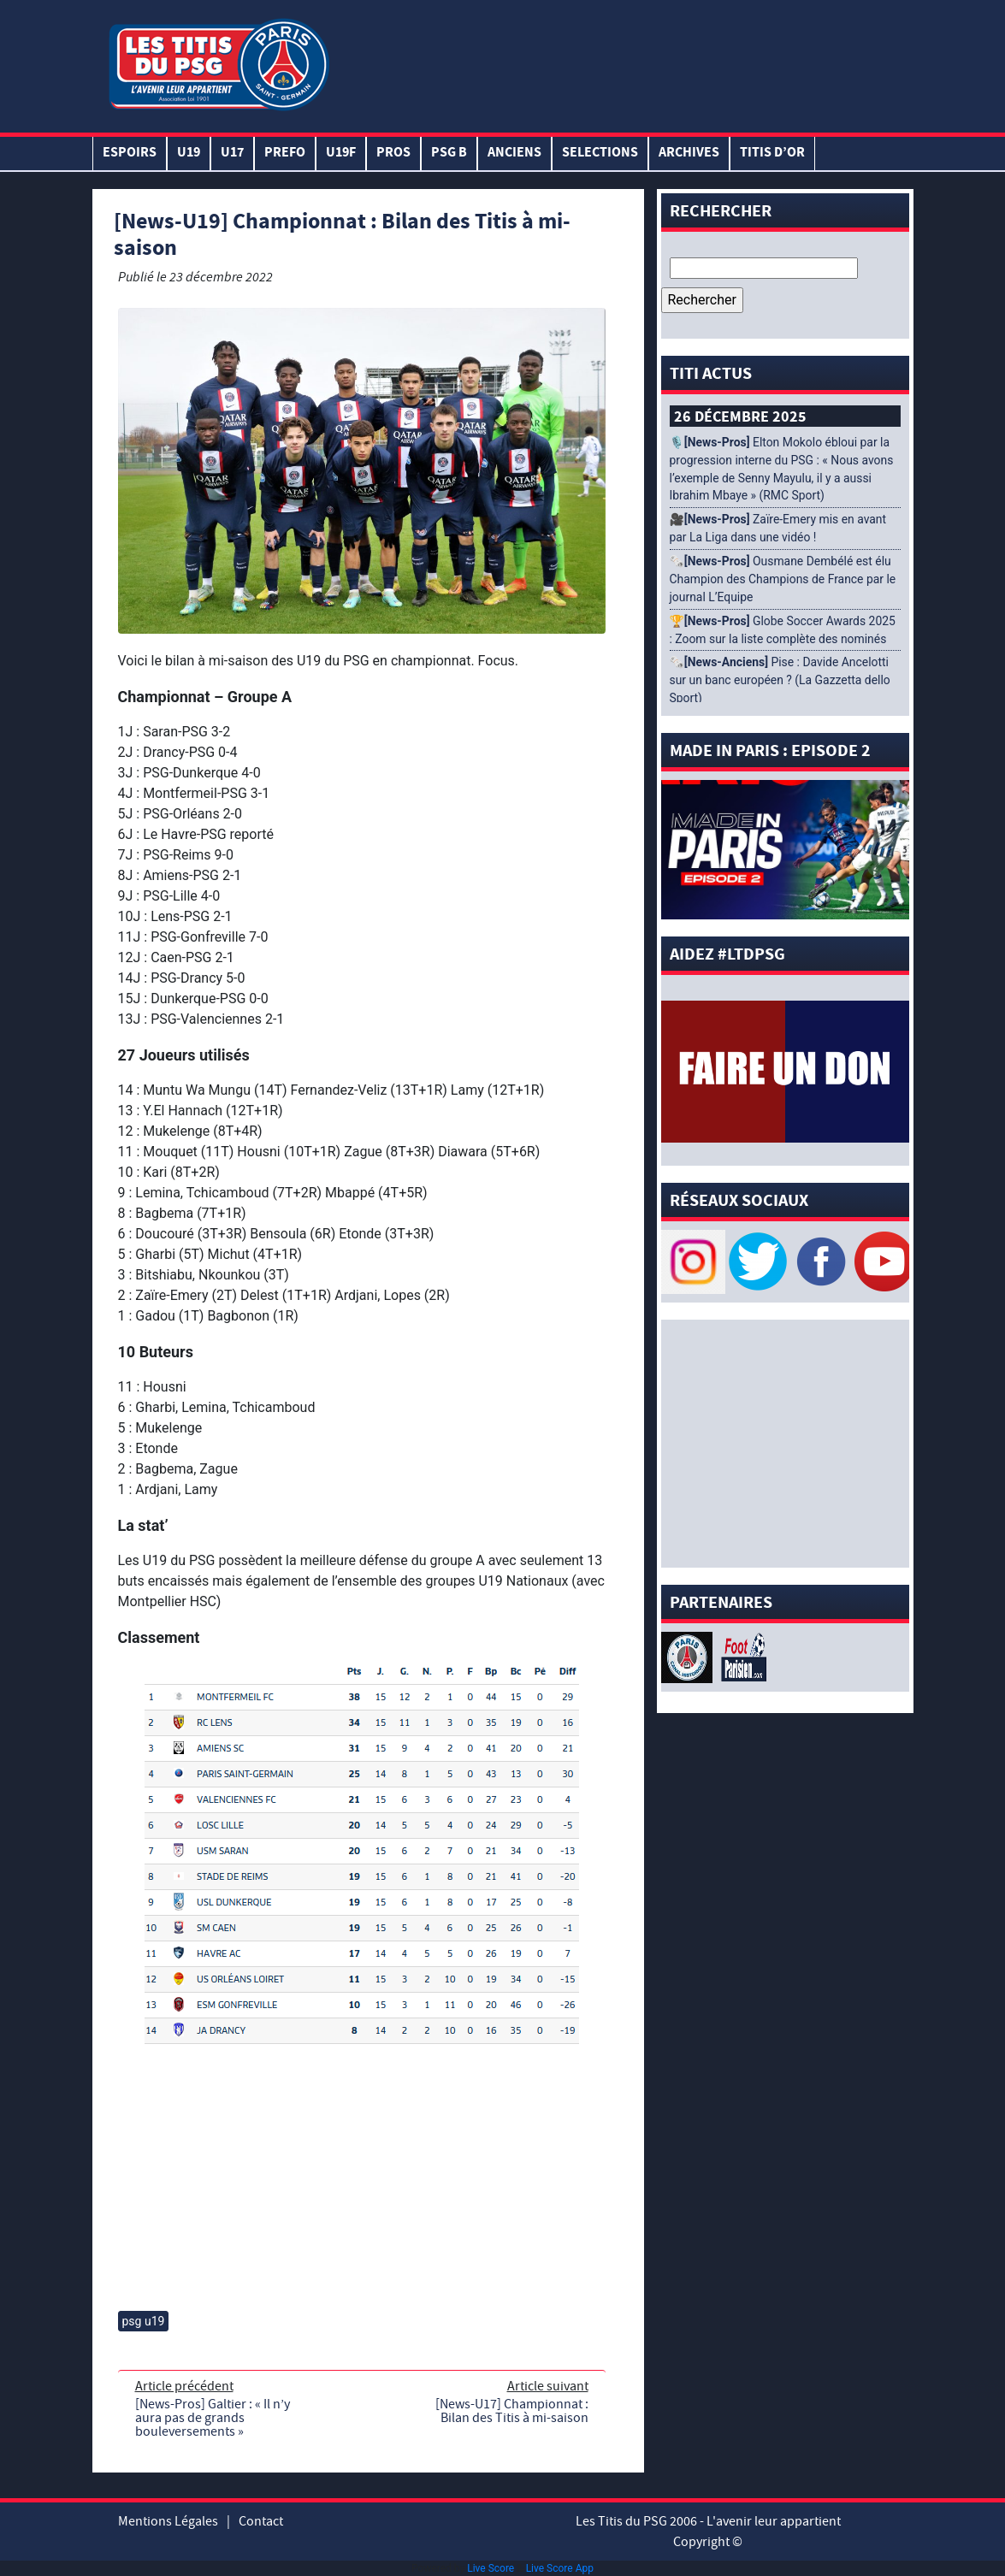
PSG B (449, 153)
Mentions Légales (168, 2521)
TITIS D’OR (772, 153)
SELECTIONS (600, 153)
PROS (393, 153)
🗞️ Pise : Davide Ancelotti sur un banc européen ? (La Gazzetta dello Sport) (780, 680)
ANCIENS (514, 153)
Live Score (490, 2568)
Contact (261, 2521)
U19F (341, 153)
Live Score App (560, 2568)
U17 (232, 153)
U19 (188, 153)
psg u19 (143, 2321)
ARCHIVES (689, 153)
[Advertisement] (621, 62)
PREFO (284, 153)
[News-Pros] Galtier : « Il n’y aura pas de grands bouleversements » (212, 2418)
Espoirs (130, 153)
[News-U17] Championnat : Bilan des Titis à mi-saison (511, 2411)
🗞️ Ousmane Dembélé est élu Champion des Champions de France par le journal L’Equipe (783, 579)
